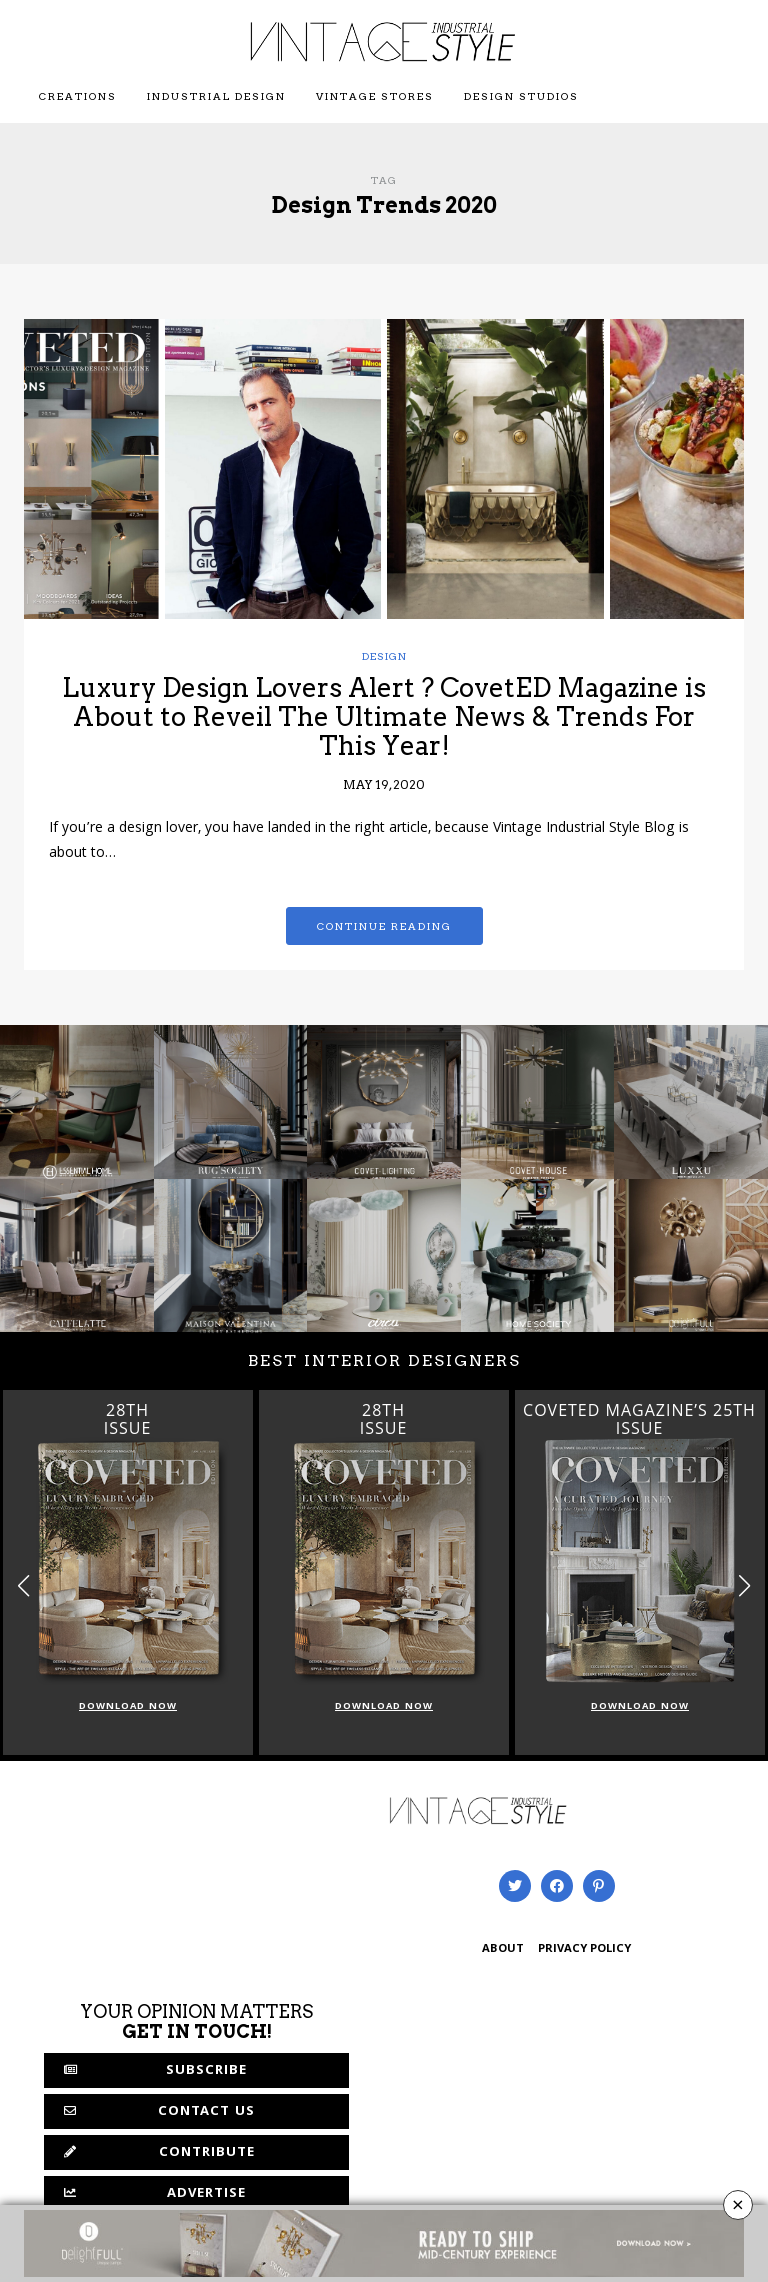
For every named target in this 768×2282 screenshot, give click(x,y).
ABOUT (503, 1949)
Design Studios (521, 96)
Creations (78, 96)
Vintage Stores (375, 96)
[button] (744, 1585)
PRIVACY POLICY (584, 1949)
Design (384, 656)
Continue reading (384, 926)
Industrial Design (216, 96)
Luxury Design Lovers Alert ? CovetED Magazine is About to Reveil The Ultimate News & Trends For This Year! (384, 716)
